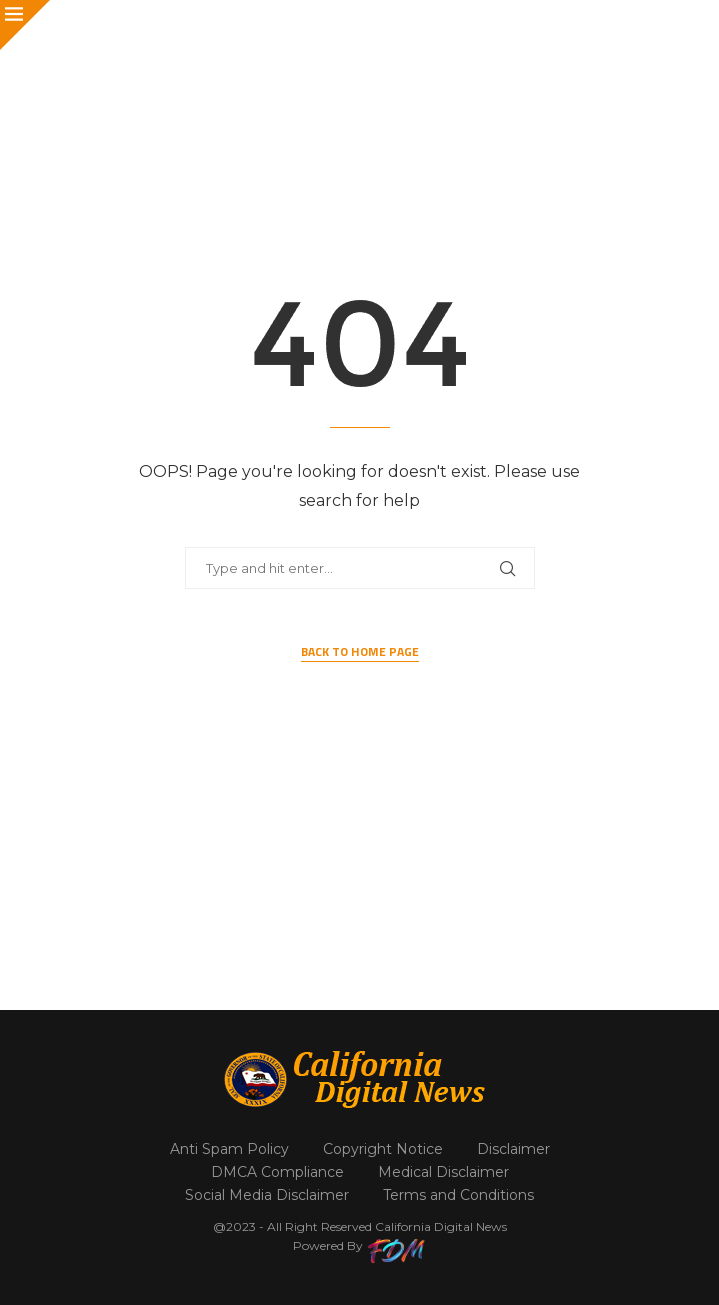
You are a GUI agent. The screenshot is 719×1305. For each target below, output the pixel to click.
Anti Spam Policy (229, 1149)
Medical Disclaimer (443, 1172)
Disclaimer (513, 1149)
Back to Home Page (360, 652)
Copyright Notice (383, 1149)
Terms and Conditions (458, 1195)
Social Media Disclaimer (267, 1195)
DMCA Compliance (277, 1172)
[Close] (25, 25)
